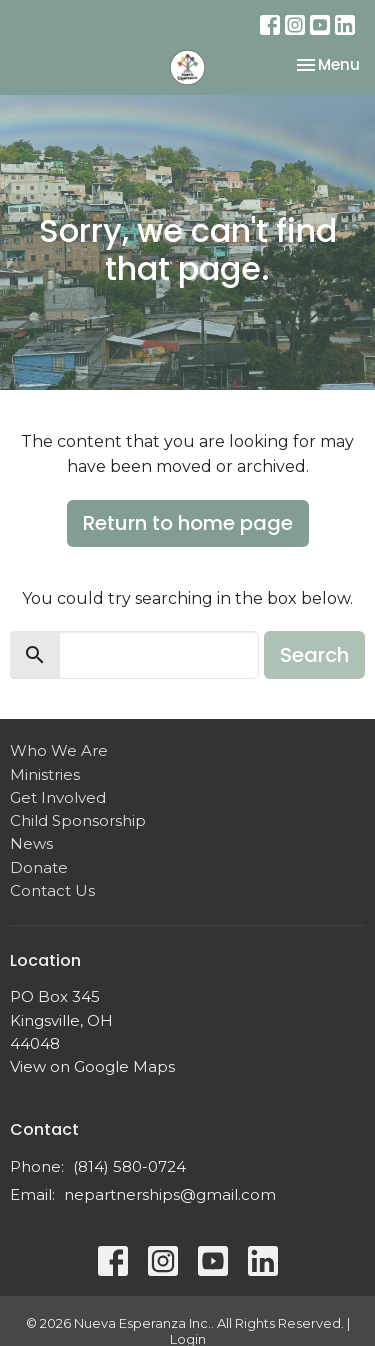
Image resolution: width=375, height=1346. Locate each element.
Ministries (45, 774)
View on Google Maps (92, 1066)
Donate (39, 867)
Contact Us (52, 890)
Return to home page (188, 523)
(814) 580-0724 (129, 1166)
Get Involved (58, 797)
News (31, 843)
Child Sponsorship (78, 820)
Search (314, 655)
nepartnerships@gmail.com (170, 1194)
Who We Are (59, 750)
